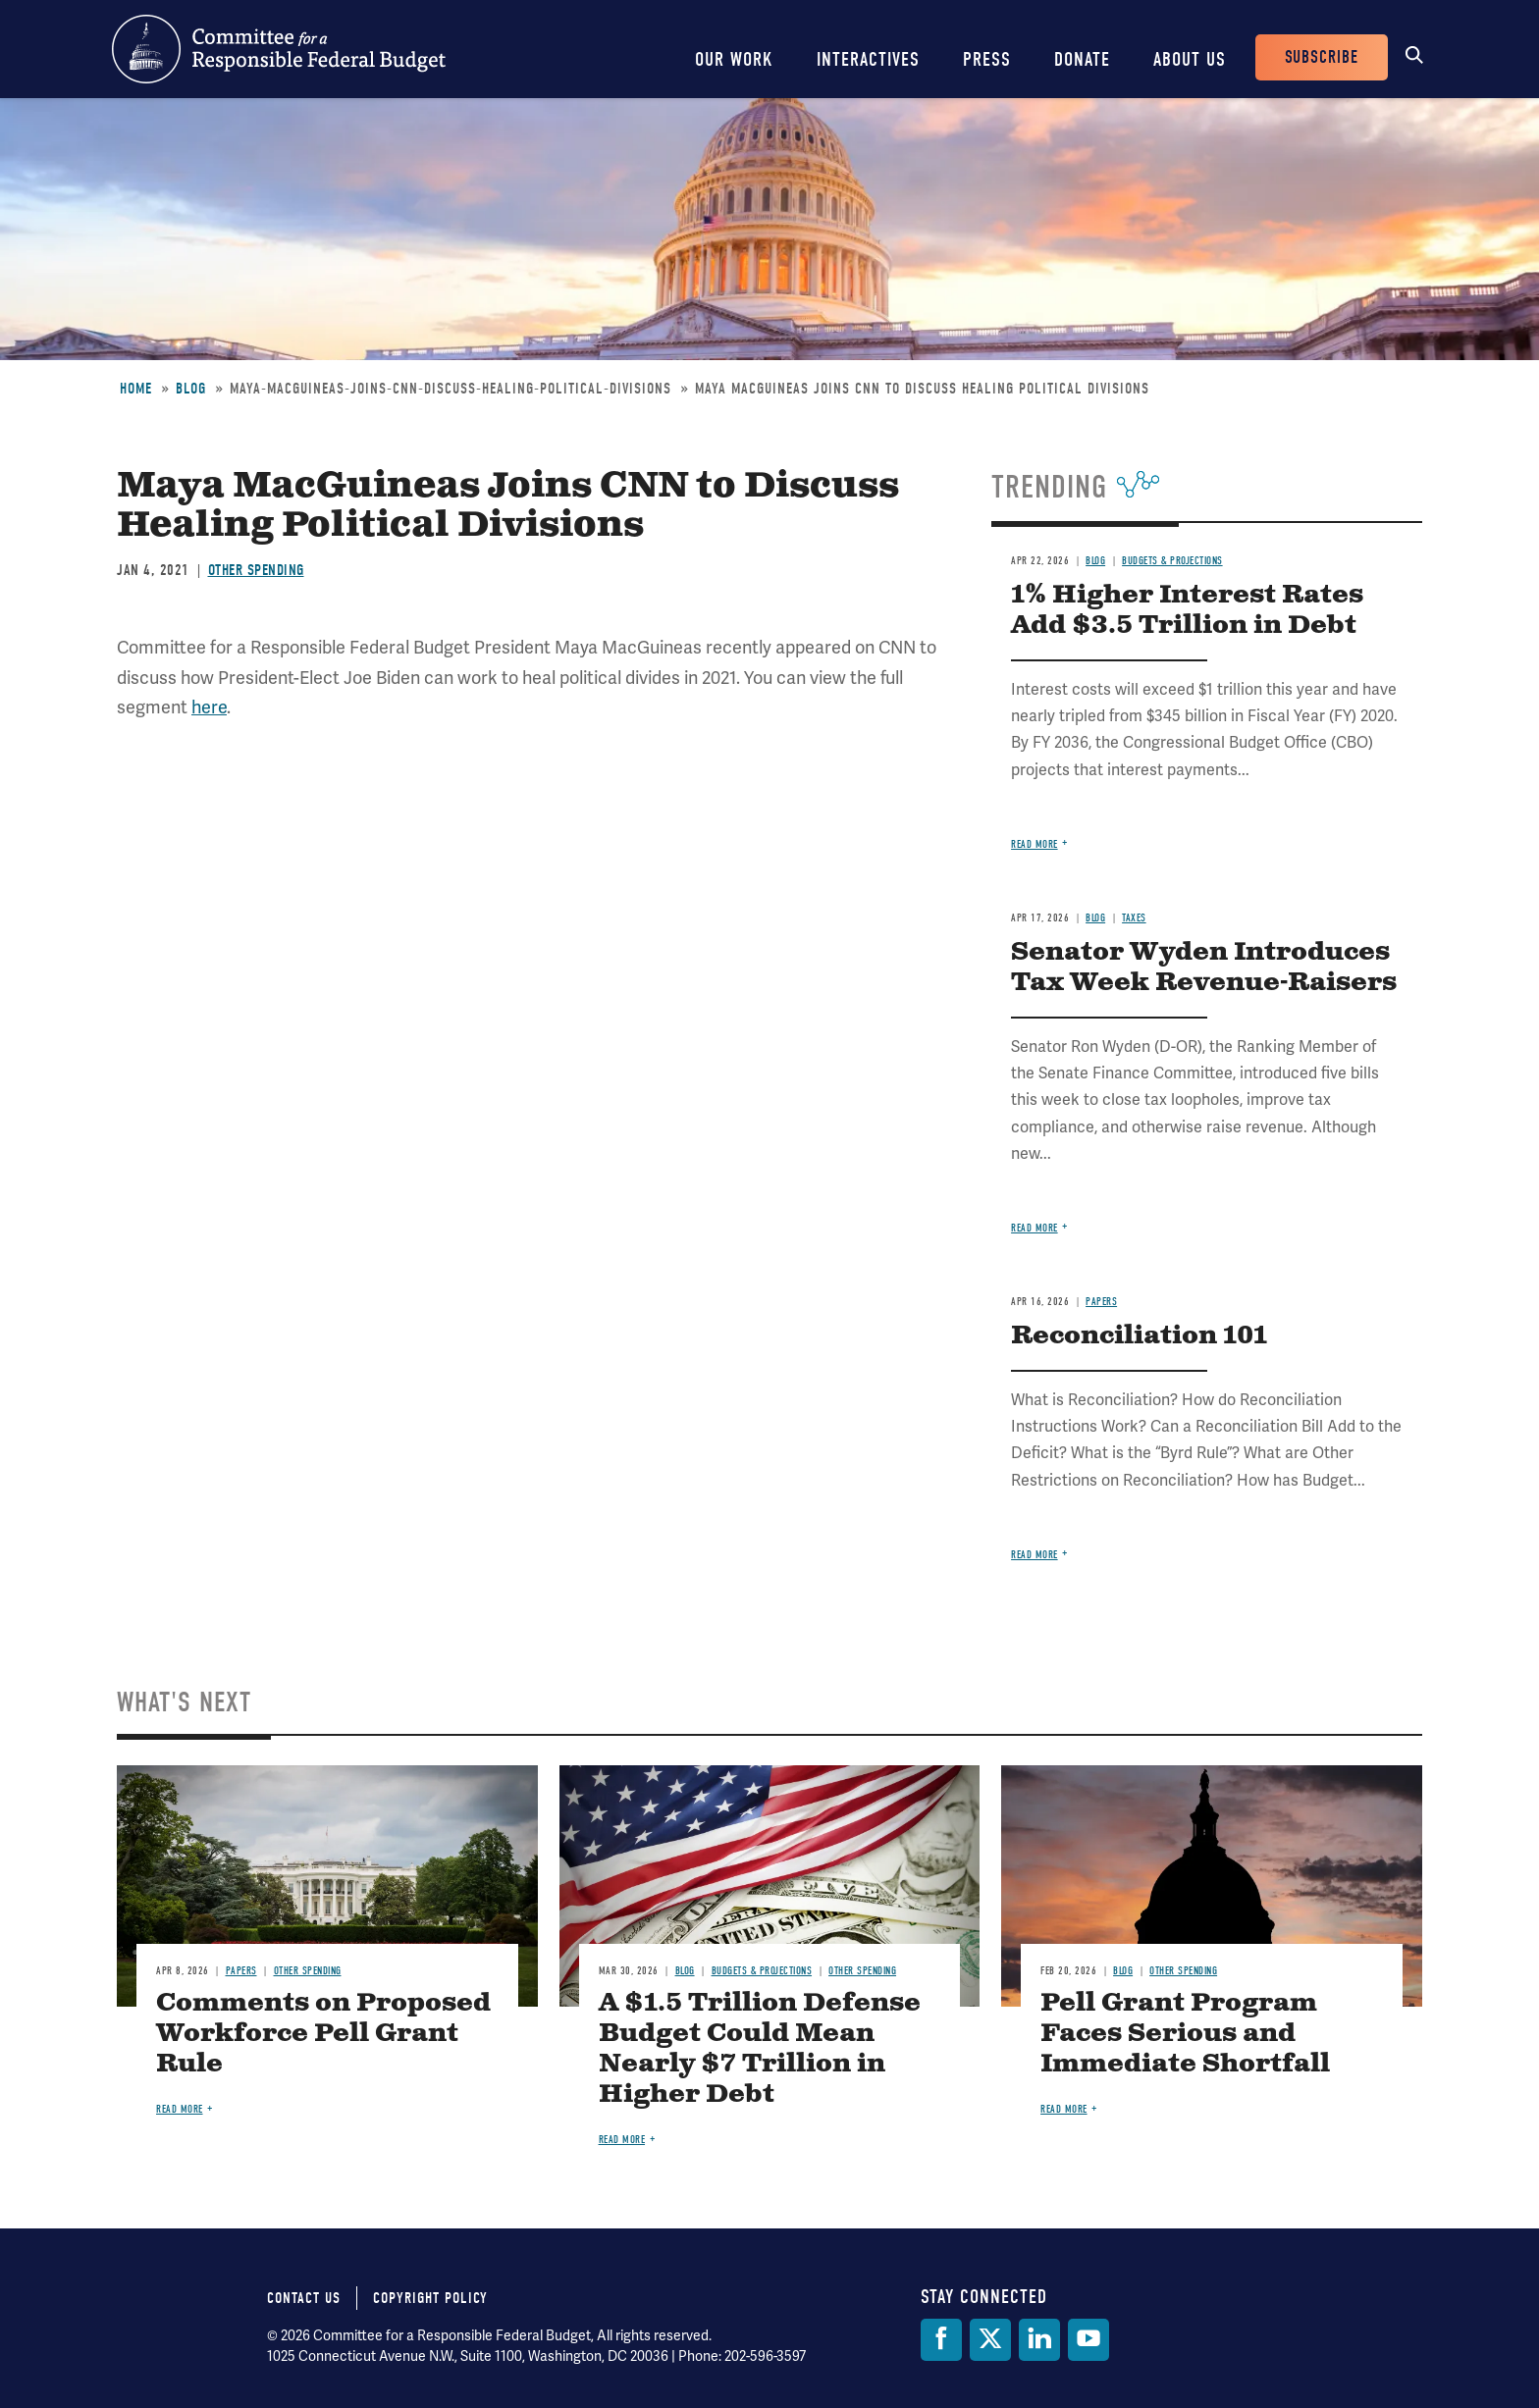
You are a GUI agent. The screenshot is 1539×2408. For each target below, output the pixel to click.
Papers (1101, 1301)
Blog (191, 388)
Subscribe (1321, 57)
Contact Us (304, 2298)
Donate (1082, 59)
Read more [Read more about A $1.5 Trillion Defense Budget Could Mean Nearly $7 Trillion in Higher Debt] (622, 2139)
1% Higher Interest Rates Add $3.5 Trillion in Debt (1187, 610)
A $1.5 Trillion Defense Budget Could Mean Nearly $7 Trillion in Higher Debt (760, 2049)
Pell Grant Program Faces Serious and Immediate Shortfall (1185, 2033)
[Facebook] (941, 2340)
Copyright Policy (430, 2298)
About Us (1189, 59)
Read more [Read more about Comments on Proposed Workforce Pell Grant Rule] (179, 2109)
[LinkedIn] (1039, 2340)
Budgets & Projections (1172, 560)
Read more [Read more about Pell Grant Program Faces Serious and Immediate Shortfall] (1064, 2109)
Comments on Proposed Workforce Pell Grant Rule (323, 2033)
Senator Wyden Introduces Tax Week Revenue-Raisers (1204, 967)
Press (987, 59)
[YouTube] (1088, 2340)
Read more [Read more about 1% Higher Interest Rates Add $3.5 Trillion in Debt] (1034, 844)
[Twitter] (990, 2340)
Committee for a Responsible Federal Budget (279, 49)
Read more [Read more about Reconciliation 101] (1034, 1554)
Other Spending (256, 570)
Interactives (868, 59)
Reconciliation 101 (1139, 1336)
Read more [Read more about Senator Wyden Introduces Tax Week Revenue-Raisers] (1034, 1228)
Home (136, 388)
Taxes (1134, 918)
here (209, 707)
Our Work (734, 59)
